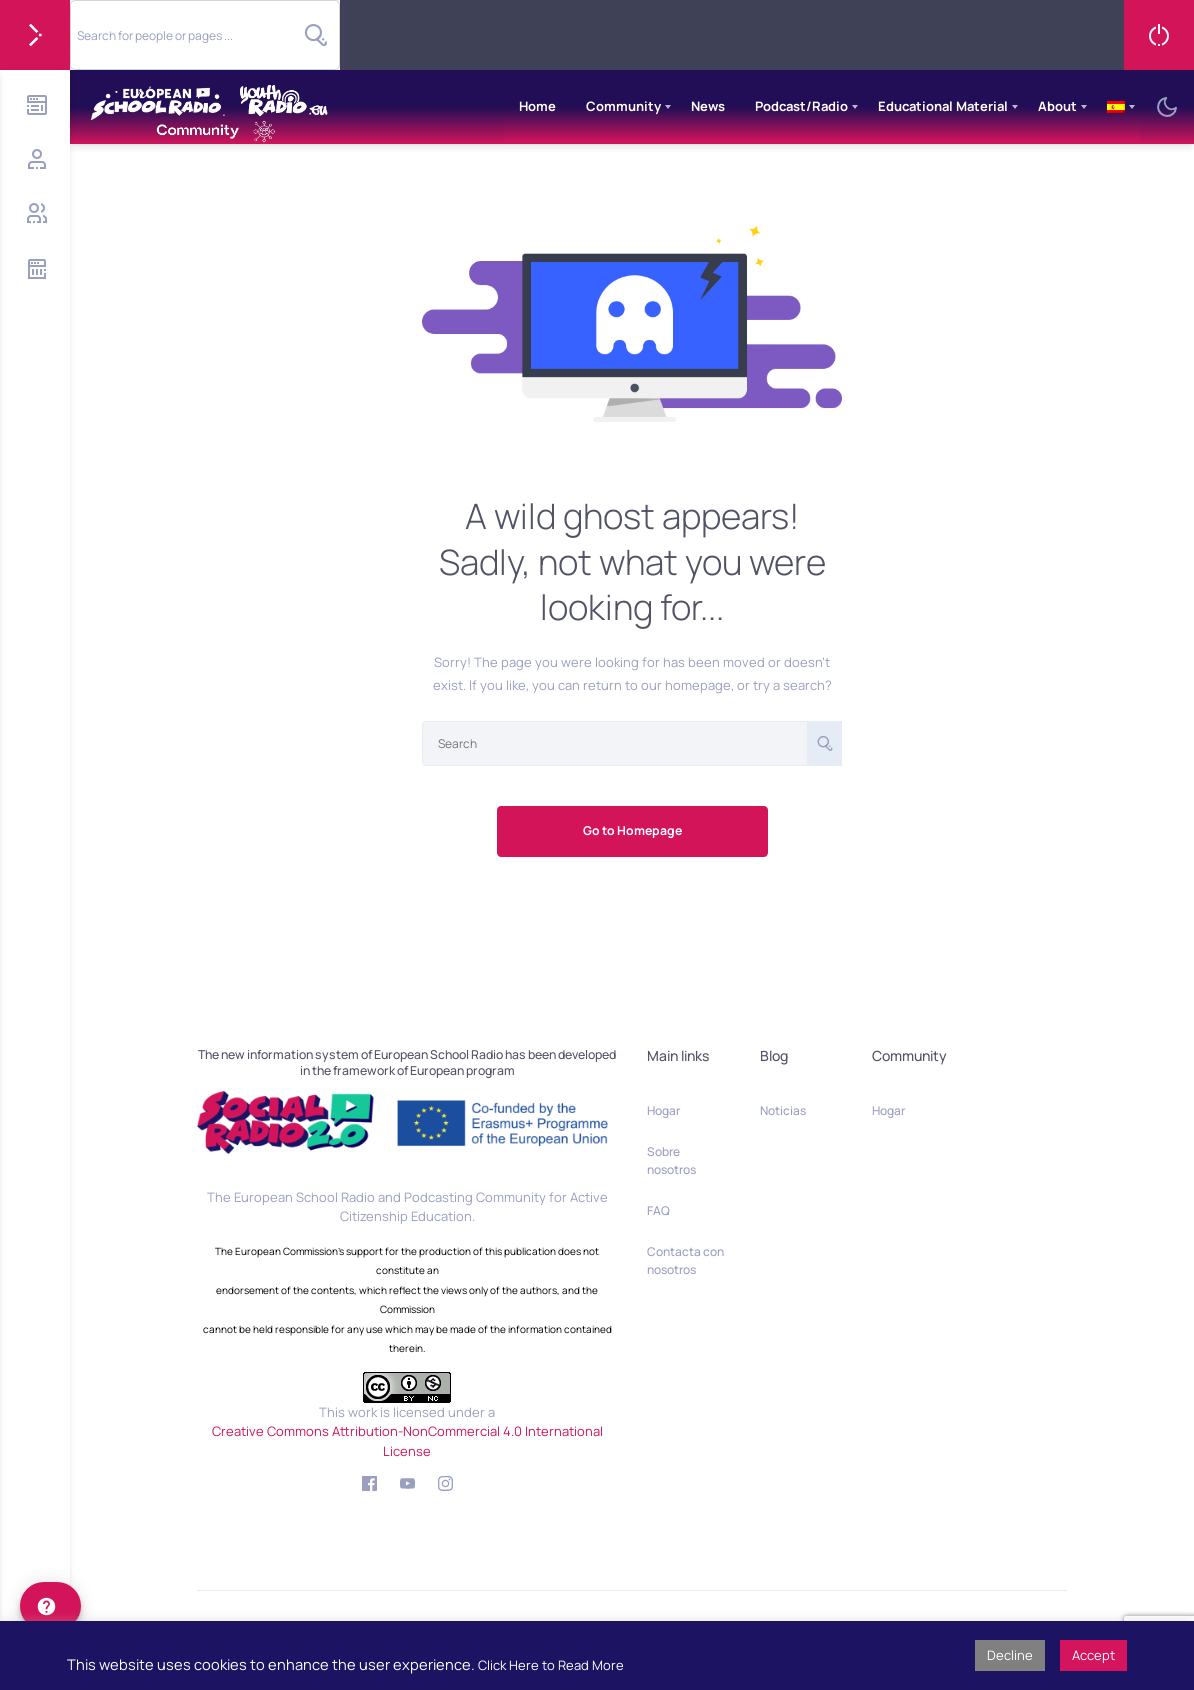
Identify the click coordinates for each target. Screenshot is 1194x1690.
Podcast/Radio (801, 106)
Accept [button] (1093, 1655)
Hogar (663, 1110)
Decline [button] (1010, 1655)
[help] (50, 1606)
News (708, 106)
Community (623, 106)
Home (537, 106)
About (1057, 106)
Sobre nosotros (671, 1160)
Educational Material (943, 106)
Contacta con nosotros (685, 1260)
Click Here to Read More (551, 1665)
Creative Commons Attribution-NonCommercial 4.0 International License (407, 1441)
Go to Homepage (632, 830)
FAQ (658, 1210)
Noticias (783, 1110)
